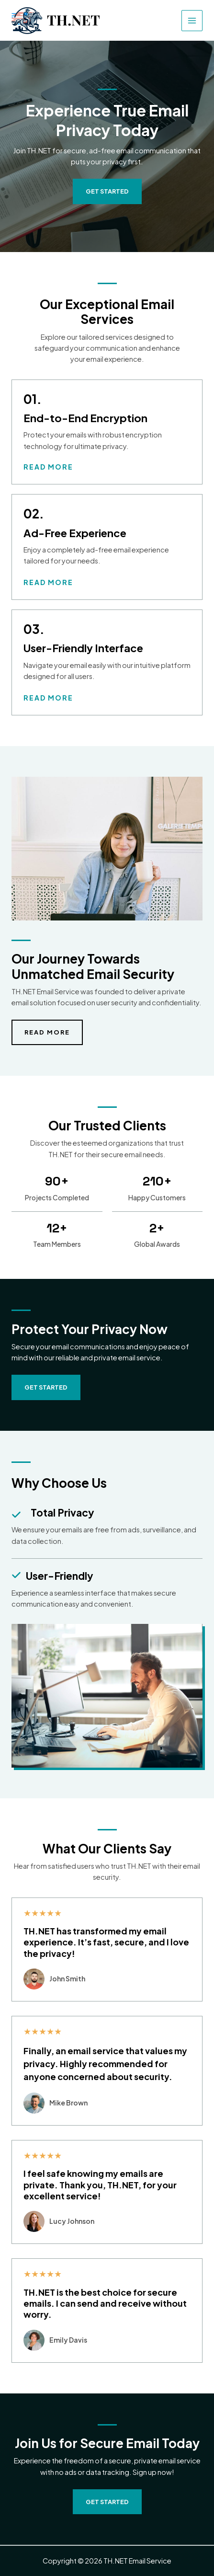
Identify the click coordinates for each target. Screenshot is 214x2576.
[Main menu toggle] (192, 20)
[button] (45, 1387)
